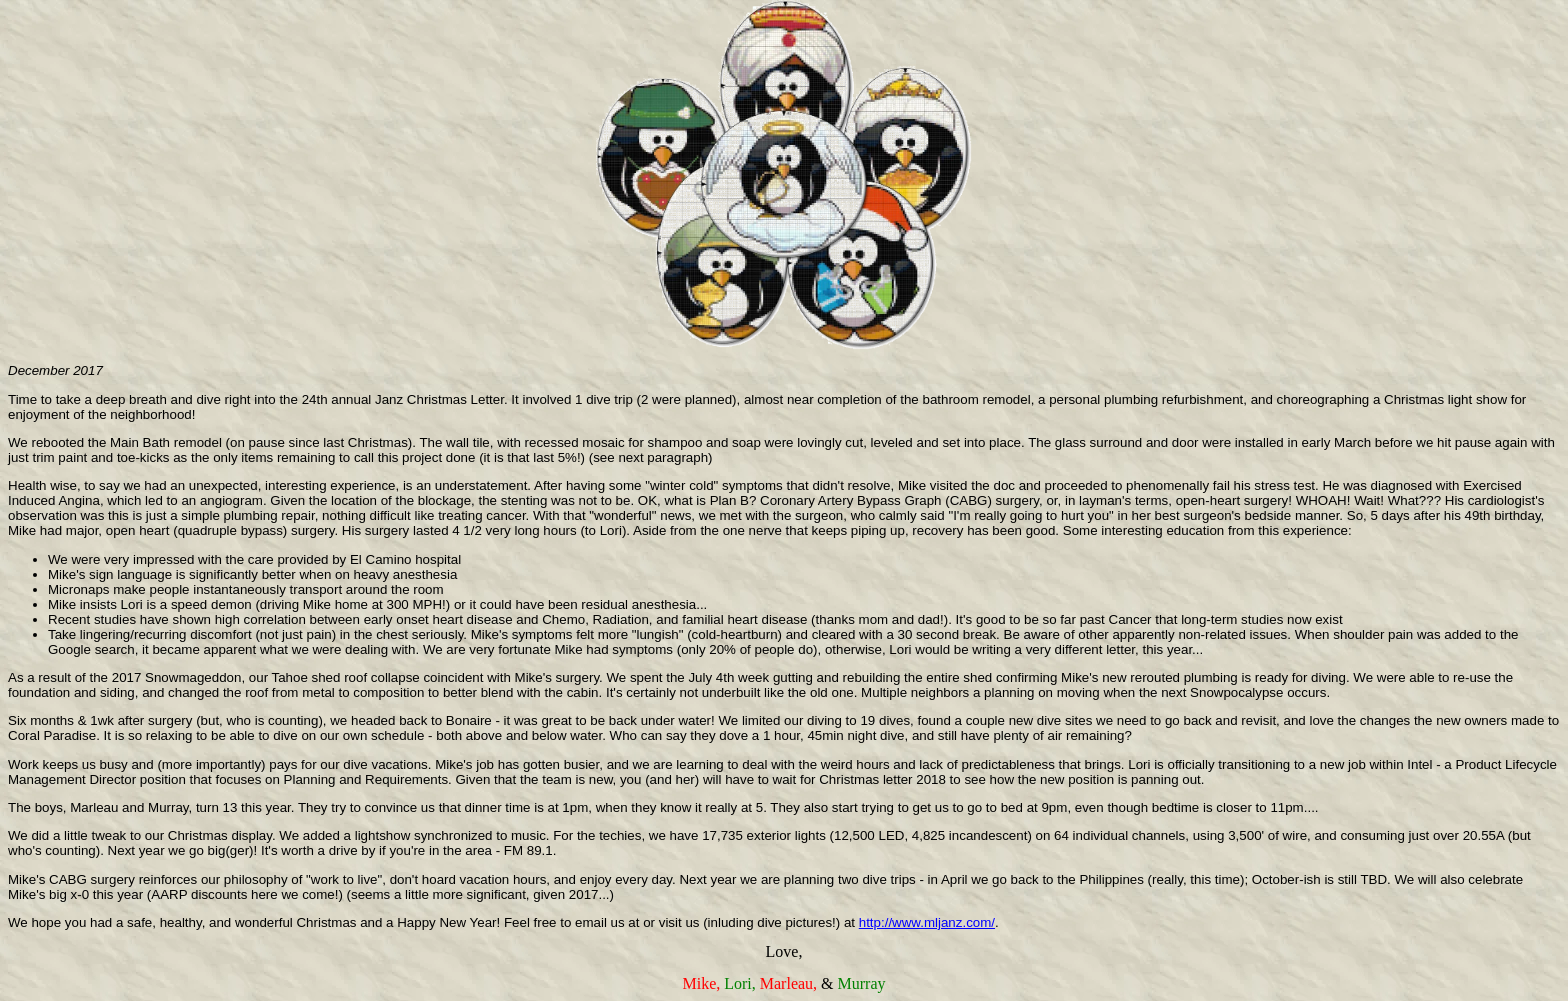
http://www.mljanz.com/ (927, 922)
